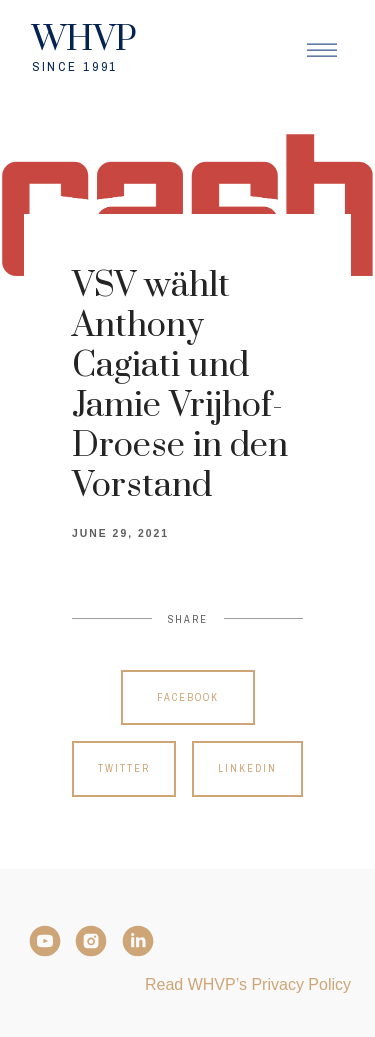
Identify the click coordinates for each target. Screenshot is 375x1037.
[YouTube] (45, 941)
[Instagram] (91, 941)
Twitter (124, 768)
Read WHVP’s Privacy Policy (248, 984)
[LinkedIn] (138, 941)
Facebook (188, 697)
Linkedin (247, 768)
